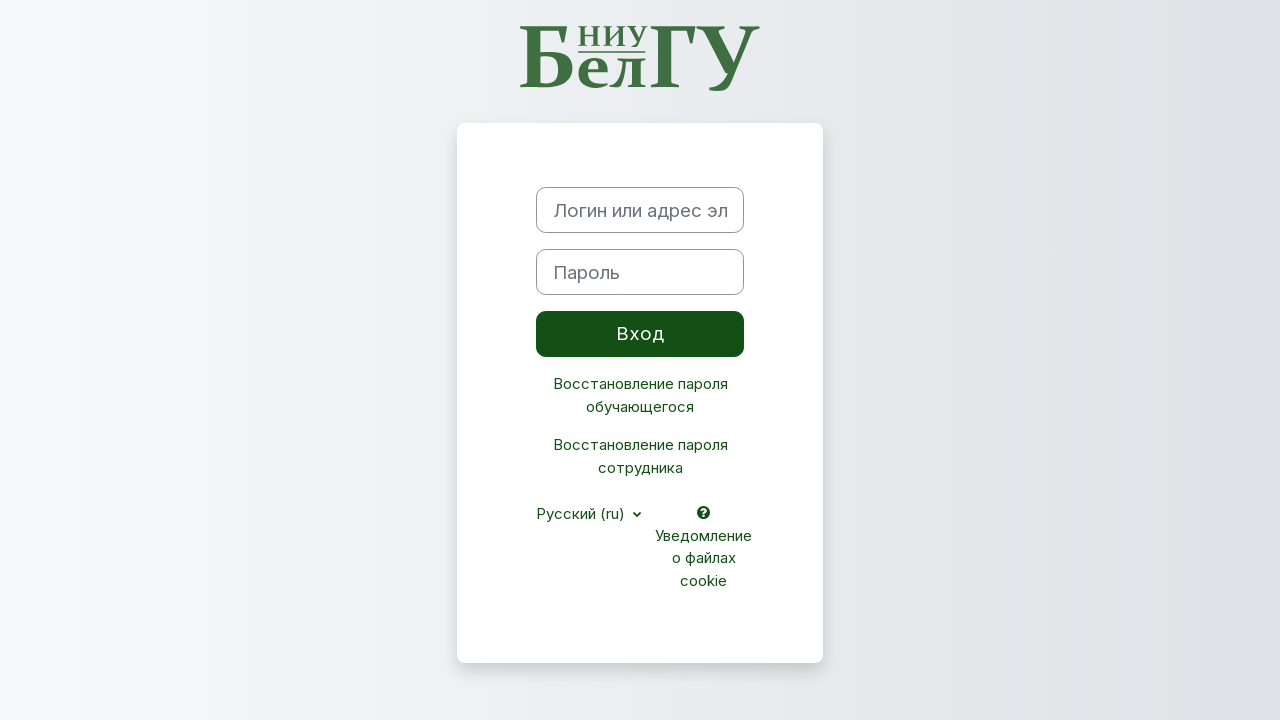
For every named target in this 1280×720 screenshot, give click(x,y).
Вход (640, 333)
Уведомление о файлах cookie (703, 547)
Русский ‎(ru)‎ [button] (582, 513)
